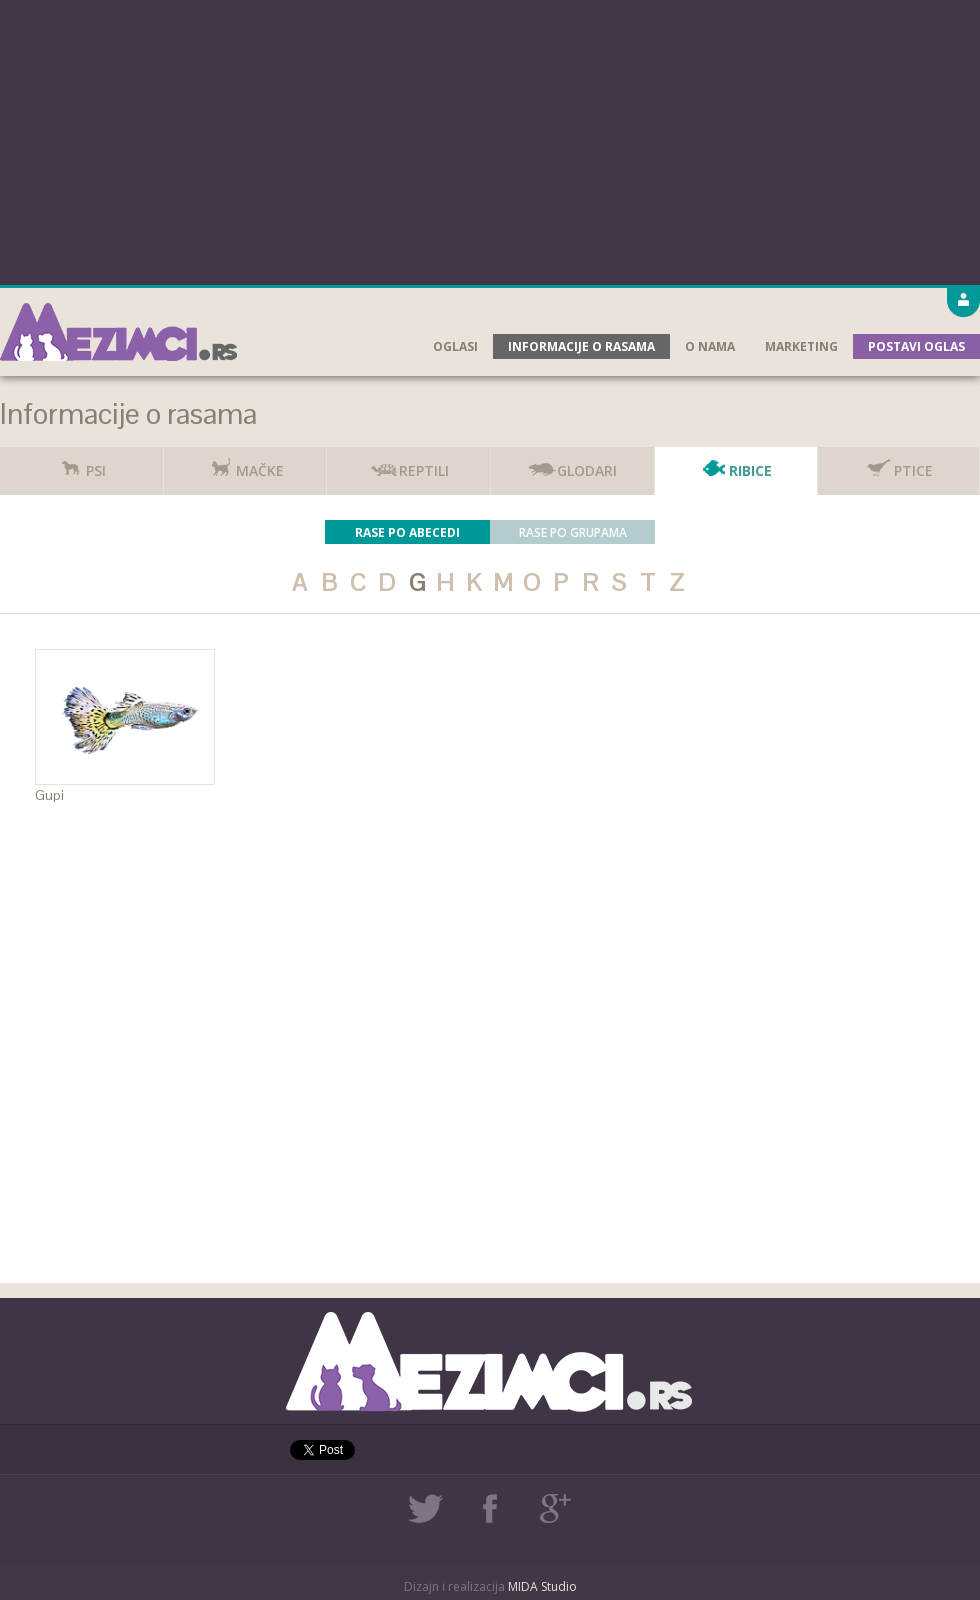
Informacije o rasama (581, 346)
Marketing (801, 346)
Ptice (898, 463)
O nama (710, 346)
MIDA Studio (542, 1586)
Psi (81, 463)
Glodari (572, 463)
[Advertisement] (490, 140)
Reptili (409, 463)
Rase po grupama (573, 532)
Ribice (735, 463)
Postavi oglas (916, 346)
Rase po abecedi (407, 532)
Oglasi (455, 346)
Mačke (245, 463)
